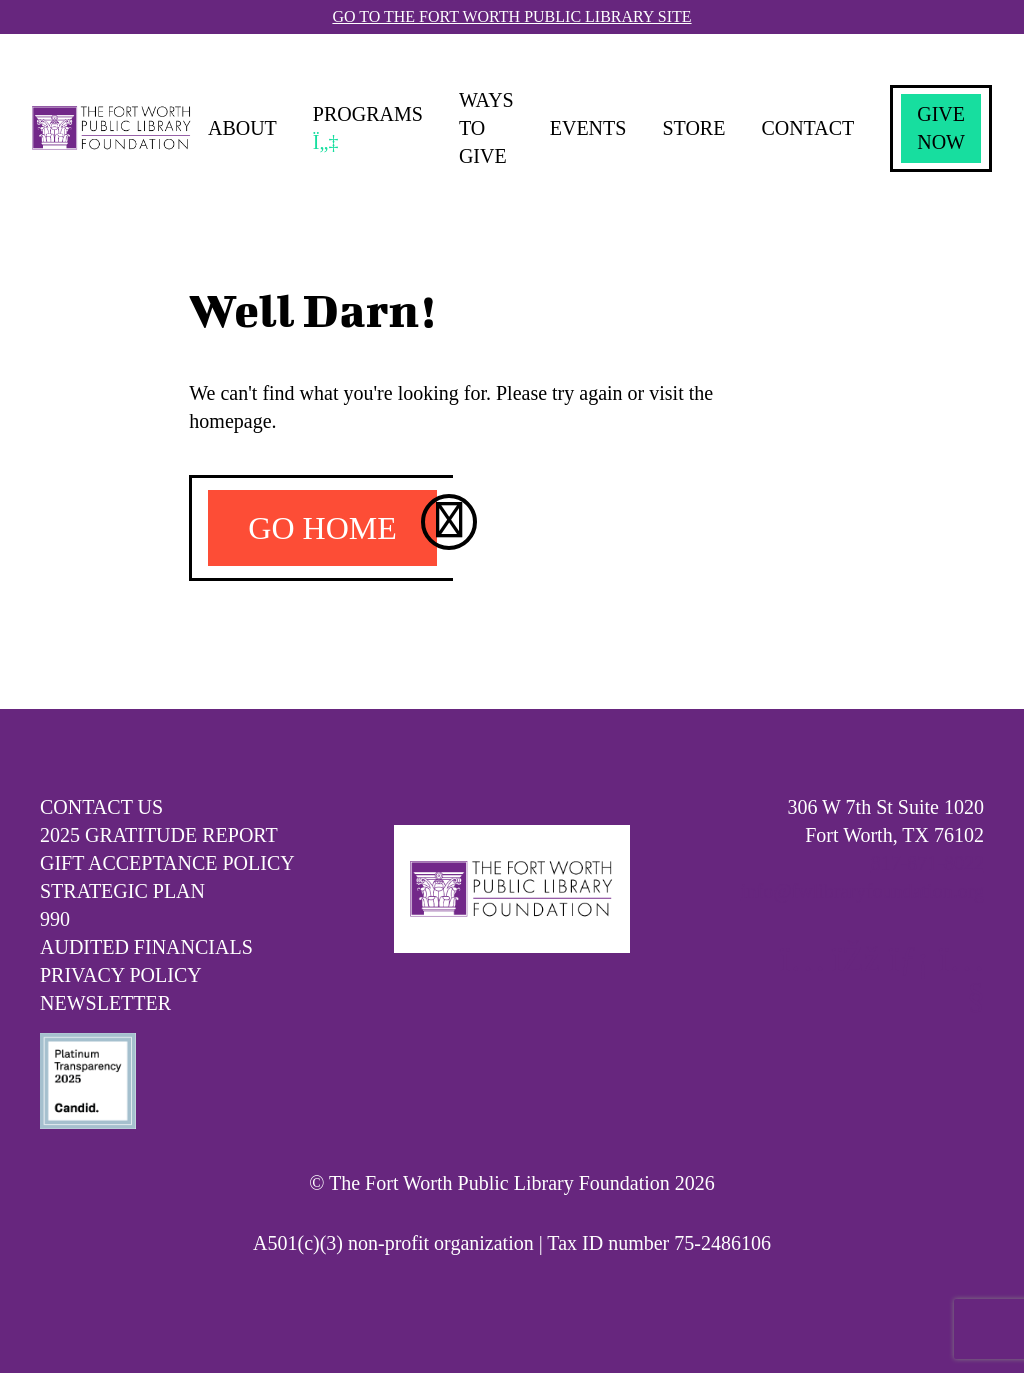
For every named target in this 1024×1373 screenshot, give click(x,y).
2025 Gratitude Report (159, 835)
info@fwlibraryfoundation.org (862, 891)
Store (693, 128)
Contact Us (101, 807)
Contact (807, 128)
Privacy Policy (121, 975)
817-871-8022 (927, 863)
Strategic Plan (122, 891)
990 (55, 919)
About (242, 128)
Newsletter (105, 1003)
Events (588, 128)
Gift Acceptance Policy (167, 863)
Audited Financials (146, 947)
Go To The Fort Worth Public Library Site (511, 16)
